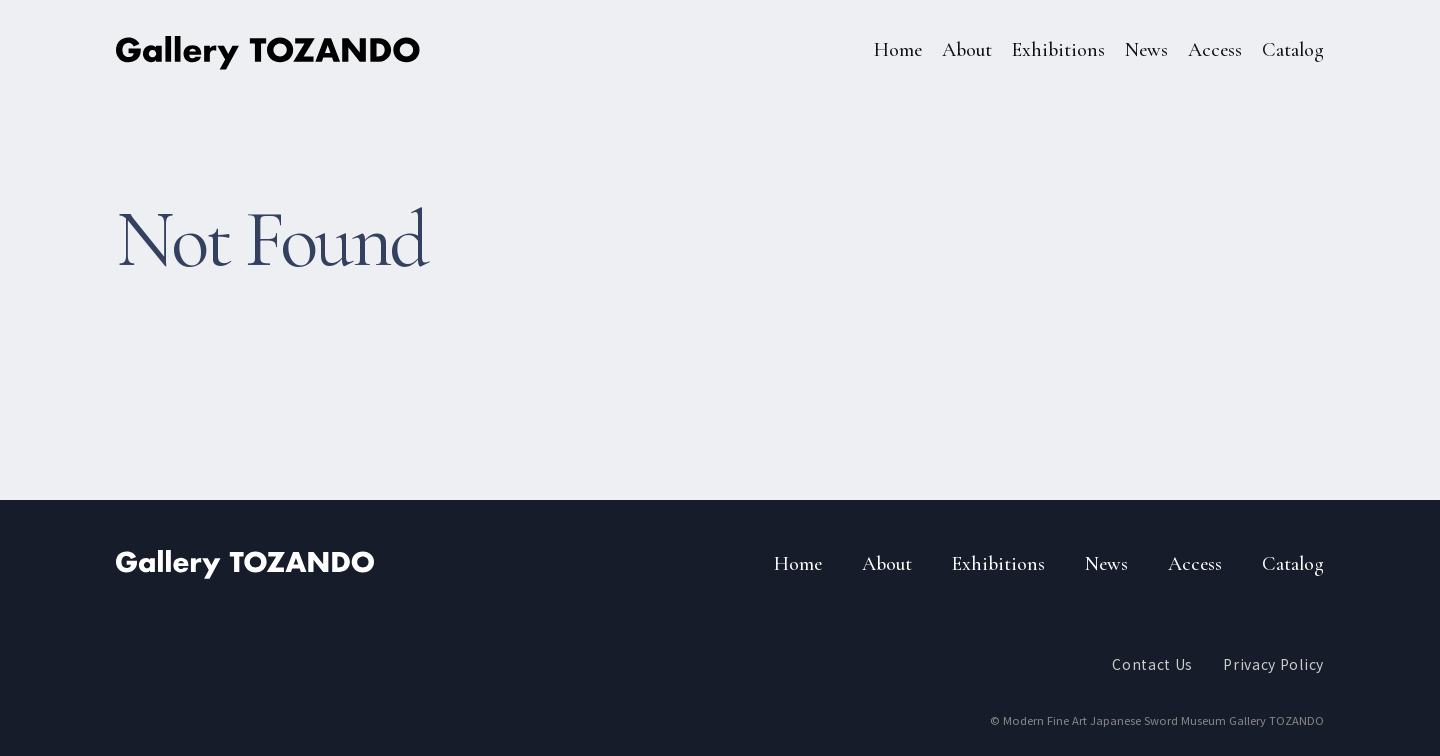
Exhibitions (1058, 50)
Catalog (1293, 50)
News (1146, 50)
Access (1215, 50)
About (967, 50)
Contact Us (1152, 664)
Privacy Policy (1273, 664)
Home (898, 50)
